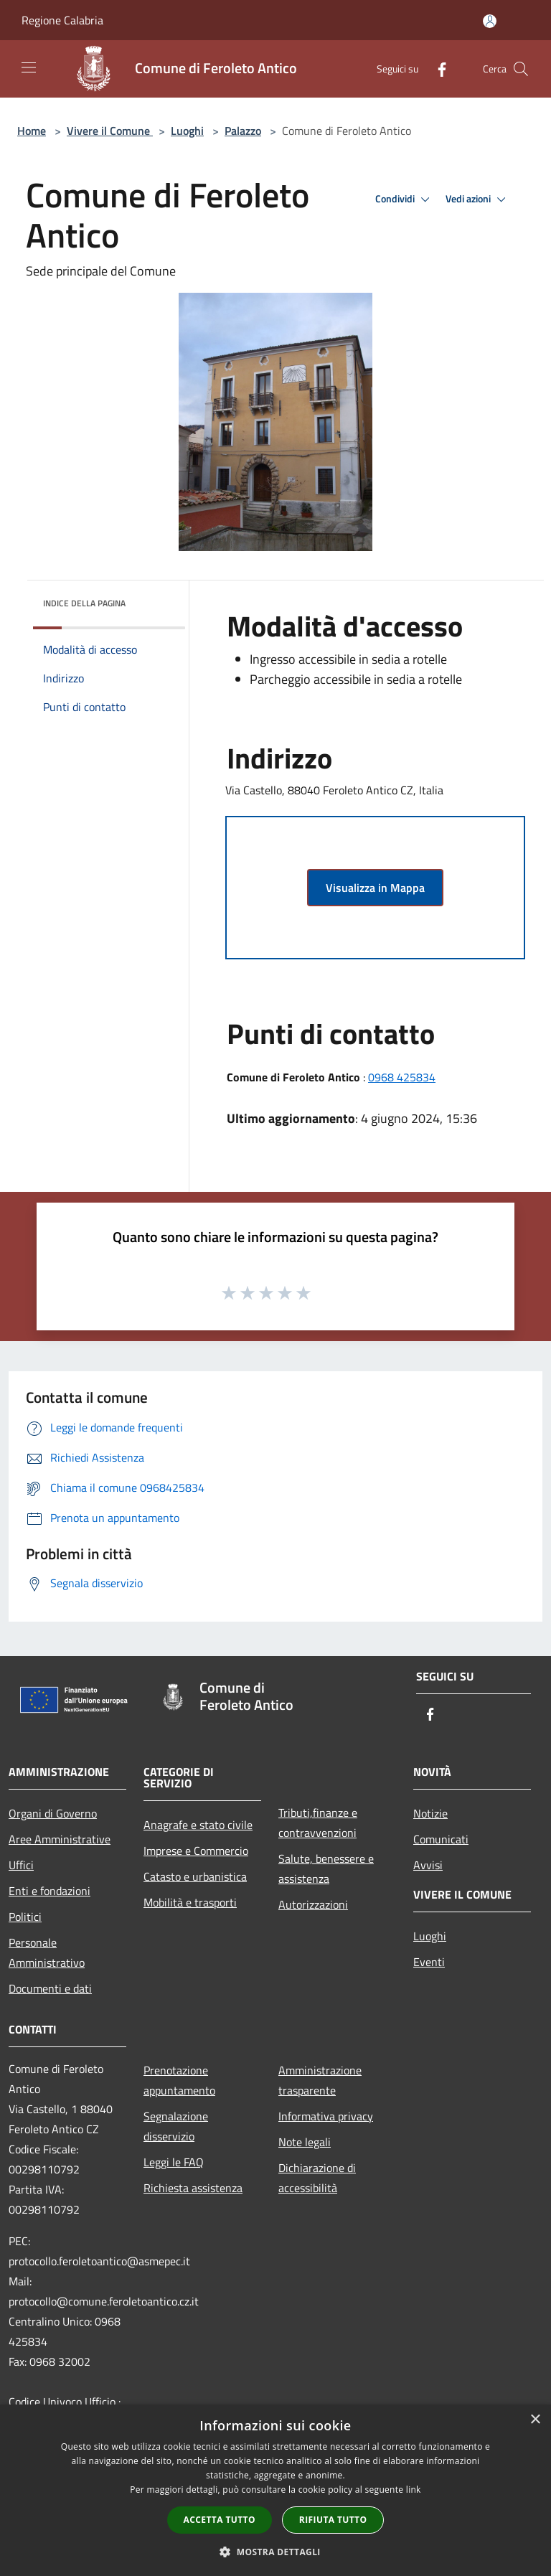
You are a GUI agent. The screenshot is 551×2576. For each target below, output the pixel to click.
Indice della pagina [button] (84, 603)
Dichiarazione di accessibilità (317, 2177)
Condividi (404, 199)
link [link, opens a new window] (413, 2489)
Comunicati (440, 1839)
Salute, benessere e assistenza (326, 1868)
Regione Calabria (62, 20)
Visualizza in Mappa (375, 887)
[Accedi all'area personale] (489, 21)
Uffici (21, 1865)
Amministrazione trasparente (320, 2080)
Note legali (304, 2141)
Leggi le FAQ (173, 2162)
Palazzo (243, 130)
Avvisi (428, 1865)
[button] (275, 2551)
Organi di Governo (53, 1813)
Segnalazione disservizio (175, 2126)
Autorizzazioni (313, 1904)
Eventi (429, 1961)
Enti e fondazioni (49, 1890)
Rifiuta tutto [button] (333, 2520)
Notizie (430, 1813)
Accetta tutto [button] (219, 2520)
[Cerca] (520, 68)
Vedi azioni (478, 199)
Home (31, 130)
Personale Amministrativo (47, 1952)
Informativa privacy (325, 2116)
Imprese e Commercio (195, 1850)
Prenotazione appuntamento (179, 2080)
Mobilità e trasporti (190, 1902)
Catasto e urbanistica (195, 1876)
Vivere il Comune (110, 130)
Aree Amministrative (59, 1839)
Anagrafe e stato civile (198, 1824)
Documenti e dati (50, 1988)
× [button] (534, 2420)
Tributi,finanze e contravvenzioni (317, 1822)
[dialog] (275, 2490)
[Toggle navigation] (28, 67)
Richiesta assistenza (192, 2187)
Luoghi (187, 130)
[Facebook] (436, 68)
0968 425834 (401, 1077)
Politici (25, 1916)
